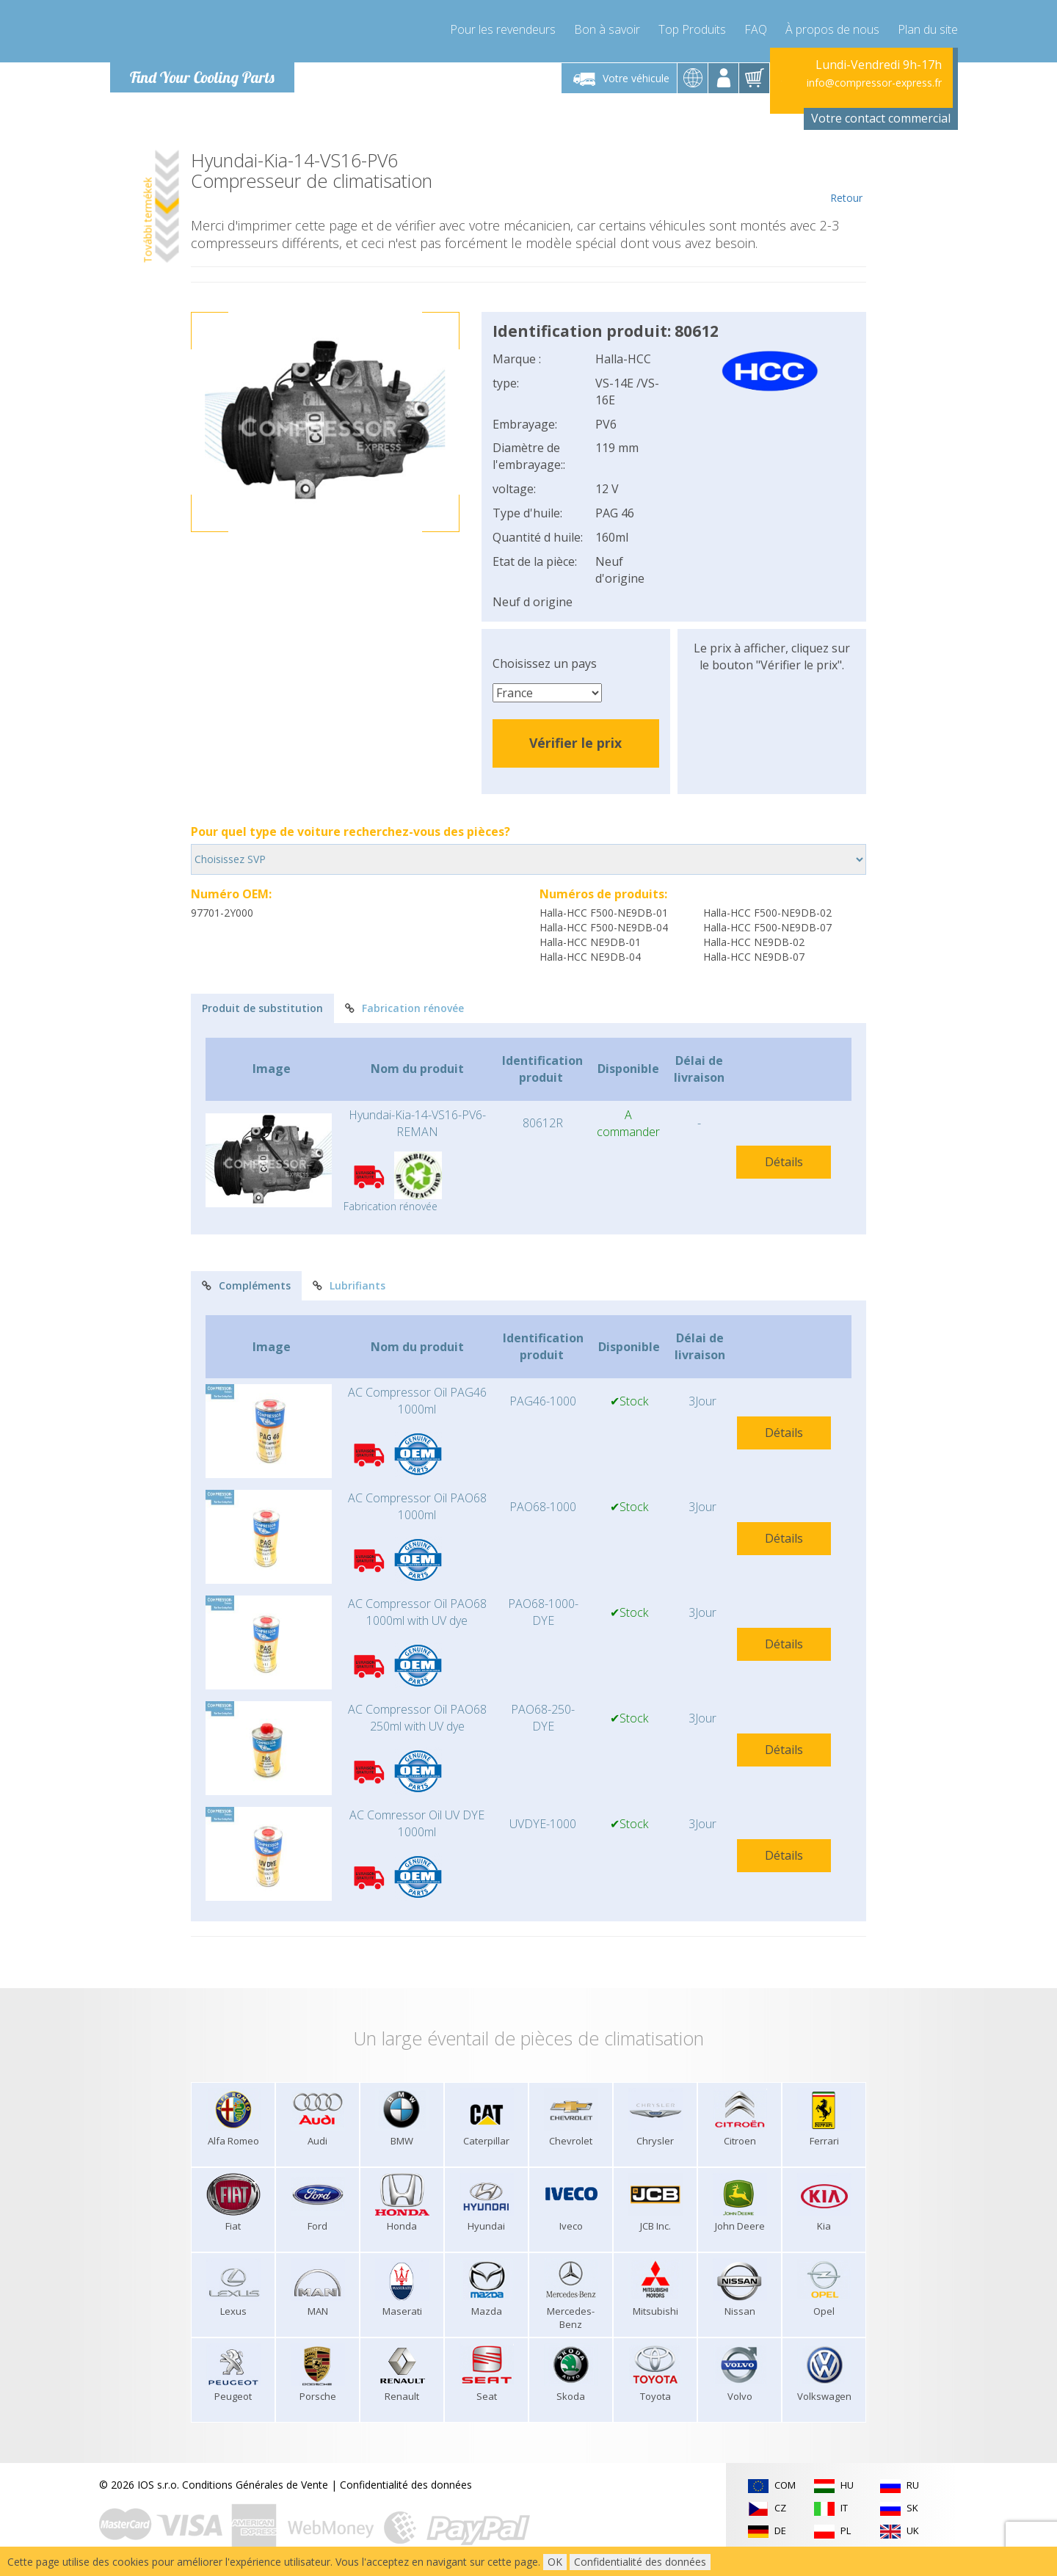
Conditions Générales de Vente (255, 2485)
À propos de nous (832, 29)
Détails (784, 1162)
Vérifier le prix (575, 743)
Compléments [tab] (246, 1285)
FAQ (755, 29)
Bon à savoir (607, 29)
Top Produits (692, 29)
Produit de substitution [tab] (262, 1008)
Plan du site (928, 29)
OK (555, 2562)
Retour (846, 177)
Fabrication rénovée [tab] (404, 1008)
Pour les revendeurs (503, 29)
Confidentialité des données (406, 2485)
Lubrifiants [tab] (349, 1285)
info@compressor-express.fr (874, 83)
